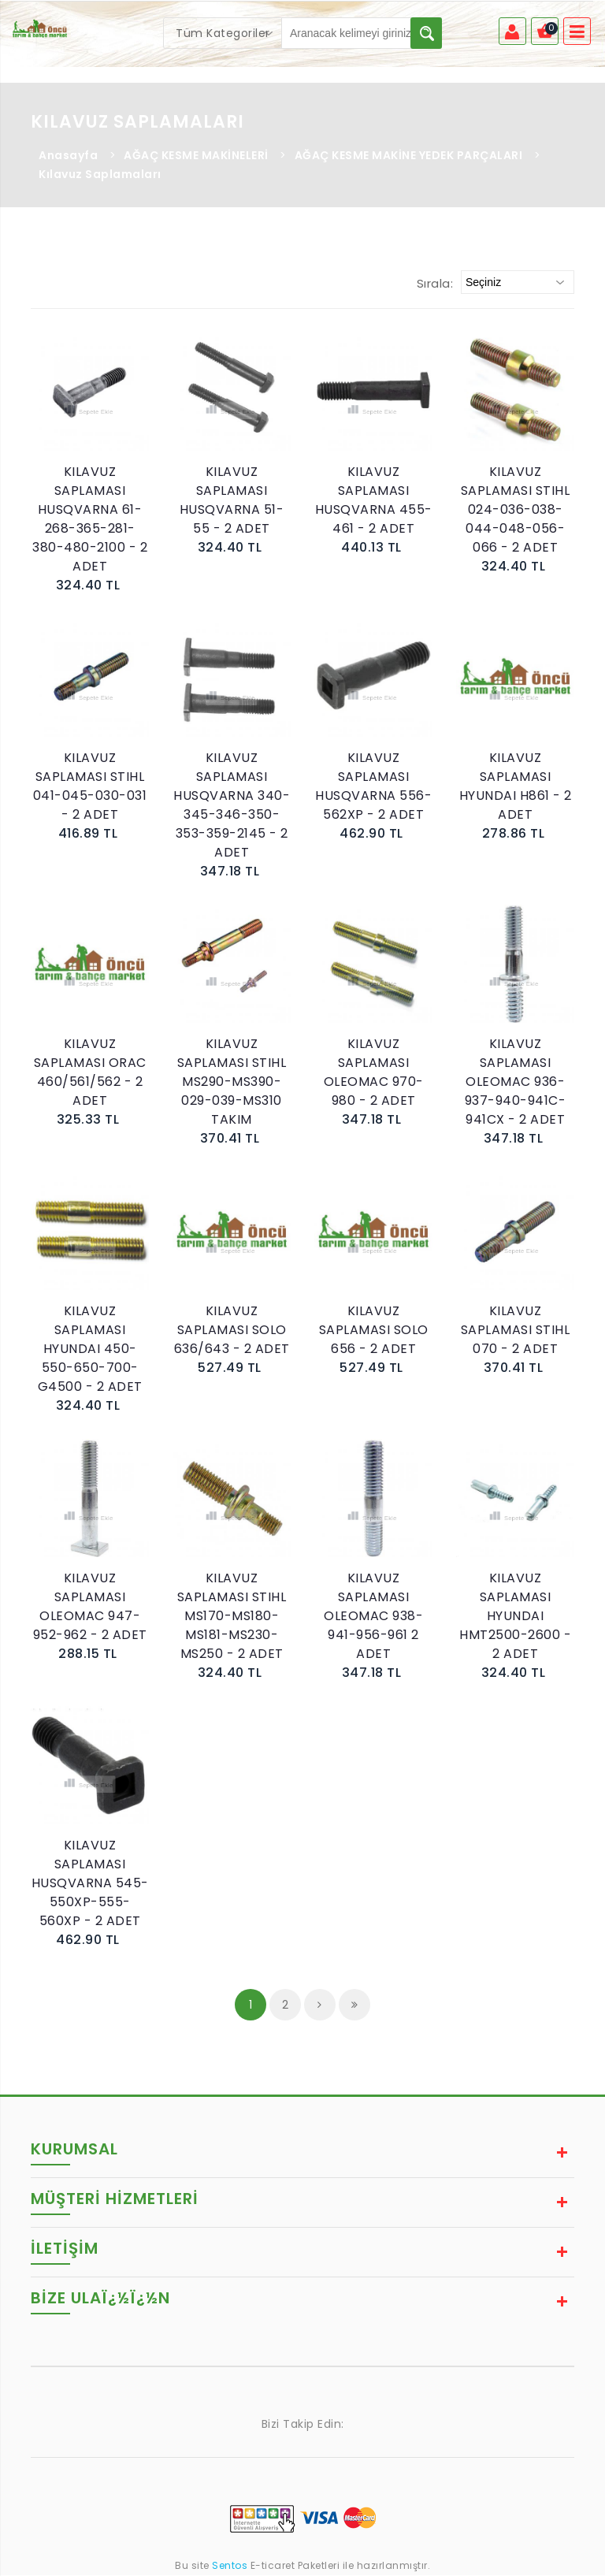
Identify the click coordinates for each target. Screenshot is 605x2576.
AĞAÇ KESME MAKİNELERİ (196, 156)
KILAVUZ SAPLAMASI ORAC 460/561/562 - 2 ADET (90, 1072)
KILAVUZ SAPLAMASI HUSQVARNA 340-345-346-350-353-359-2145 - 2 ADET (231, 805)
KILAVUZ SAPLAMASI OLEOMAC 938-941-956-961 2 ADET (373, 1616)
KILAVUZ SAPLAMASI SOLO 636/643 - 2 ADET (232, 1331)
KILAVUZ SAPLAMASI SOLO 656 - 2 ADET (374, 1331)
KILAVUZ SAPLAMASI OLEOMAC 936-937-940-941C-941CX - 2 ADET (515, 1082)
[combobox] (223, 33)
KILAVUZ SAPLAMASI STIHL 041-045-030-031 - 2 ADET (90, 786)
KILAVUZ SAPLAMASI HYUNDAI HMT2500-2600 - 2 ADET (515, 1616)
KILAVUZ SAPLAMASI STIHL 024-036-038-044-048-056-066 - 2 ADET (515, 510)
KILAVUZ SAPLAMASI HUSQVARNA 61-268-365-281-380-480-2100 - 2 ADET (89, 519)
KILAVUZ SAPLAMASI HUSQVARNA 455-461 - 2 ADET (373, 500)
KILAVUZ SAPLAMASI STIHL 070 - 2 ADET (515, 1331)
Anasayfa (68, 156)
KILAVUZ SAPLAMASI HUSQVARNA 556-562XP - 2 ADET (373, 786)
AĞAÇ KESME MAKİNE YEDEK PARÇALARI (409, 156)
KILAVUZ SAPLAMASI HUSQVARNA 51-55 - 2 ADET (232, 500)
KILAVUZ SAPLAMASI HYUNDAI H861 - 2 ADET (515, 786)
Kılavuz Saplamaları (100, 175)
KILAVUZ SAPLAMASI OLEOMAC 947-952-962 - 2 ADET (90, 1607)
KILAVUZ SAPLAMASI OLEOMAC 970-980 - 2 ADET (374, 1072)
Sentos (230, 2566)
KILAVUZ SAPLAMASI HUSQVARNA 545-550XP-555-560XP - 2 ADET (90, 1884)
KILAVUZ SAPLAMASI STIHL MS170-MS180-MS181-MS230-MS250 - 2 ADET (232, 1616)
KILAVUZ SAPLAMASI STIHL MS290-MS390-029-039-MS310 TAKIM (232, 1082)
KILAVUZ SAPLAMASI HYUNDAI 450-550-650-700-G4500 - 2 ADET (90, 1349)
